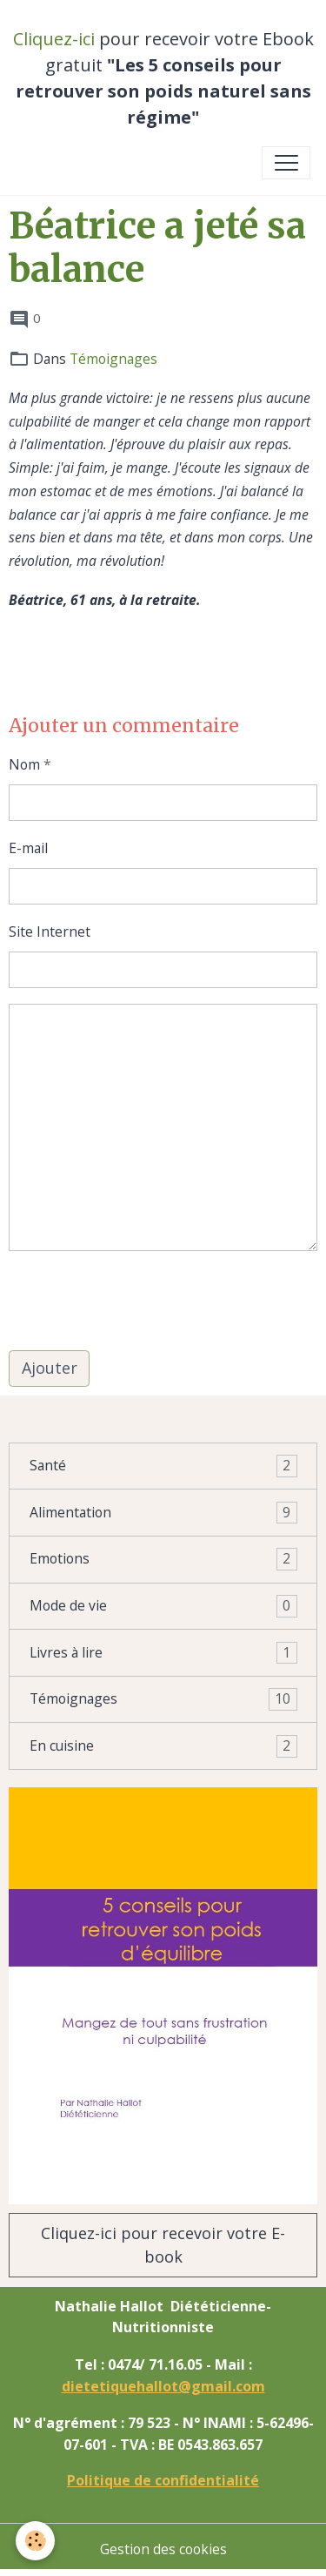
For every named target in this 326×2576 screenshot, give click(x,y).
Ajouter (49, 1367)
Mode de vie (163, 1606)
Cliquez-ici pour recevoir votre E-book (163, 2245)
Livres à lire (163, 1653)
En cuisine (163, 1746)
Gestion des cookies (163, 2549)
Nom (24, 764)
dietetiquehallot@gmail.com (163, 2386)
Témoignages (113, 358)
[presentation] (141, 1301)
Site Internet (49, 931)
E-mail (28, 848)
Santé (163, 1466)
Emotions (163, 1559)
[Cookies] (35, 2540)
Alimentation (163, 1513)
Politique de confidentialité (163, 2480)
